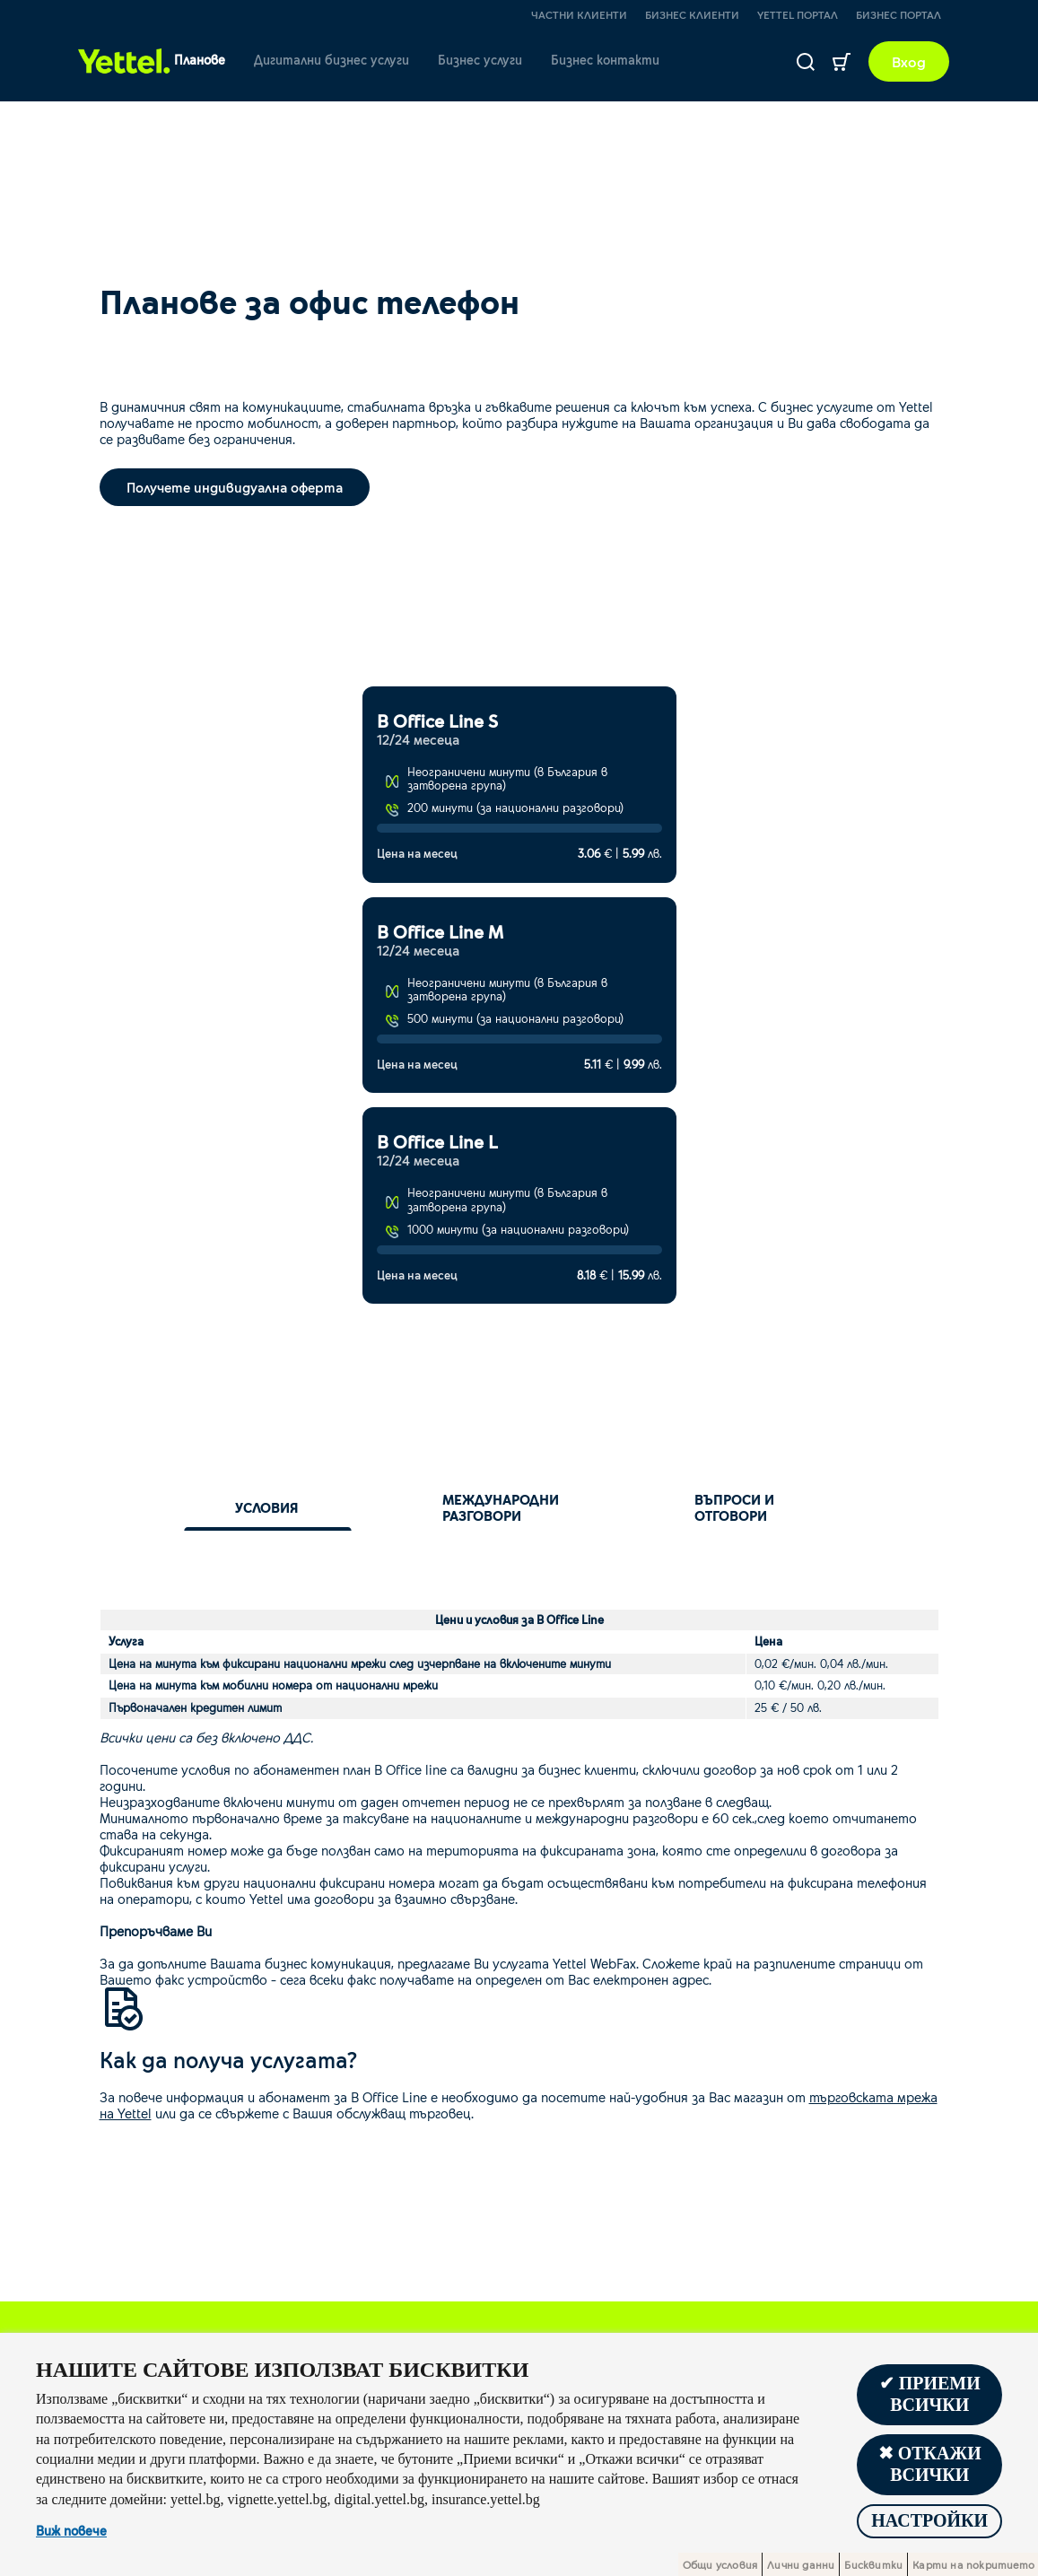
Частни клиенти (579, 14)
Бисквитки (873, 2564)
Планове (199, 59)
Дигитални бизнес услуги (331, 59)
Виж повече (71, 2530)
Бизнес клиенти (692, 14)
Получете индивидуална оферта (234, 487)
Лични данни (800, 2564)
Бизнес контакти (605, 59)
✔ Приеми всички (930, 2394)
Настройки (929, 2521)
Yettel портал (797, 14)
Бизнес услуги (480, 59)
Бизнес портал (898, 14)
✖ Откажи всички (929, 2464)
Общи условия (720, 2564)
